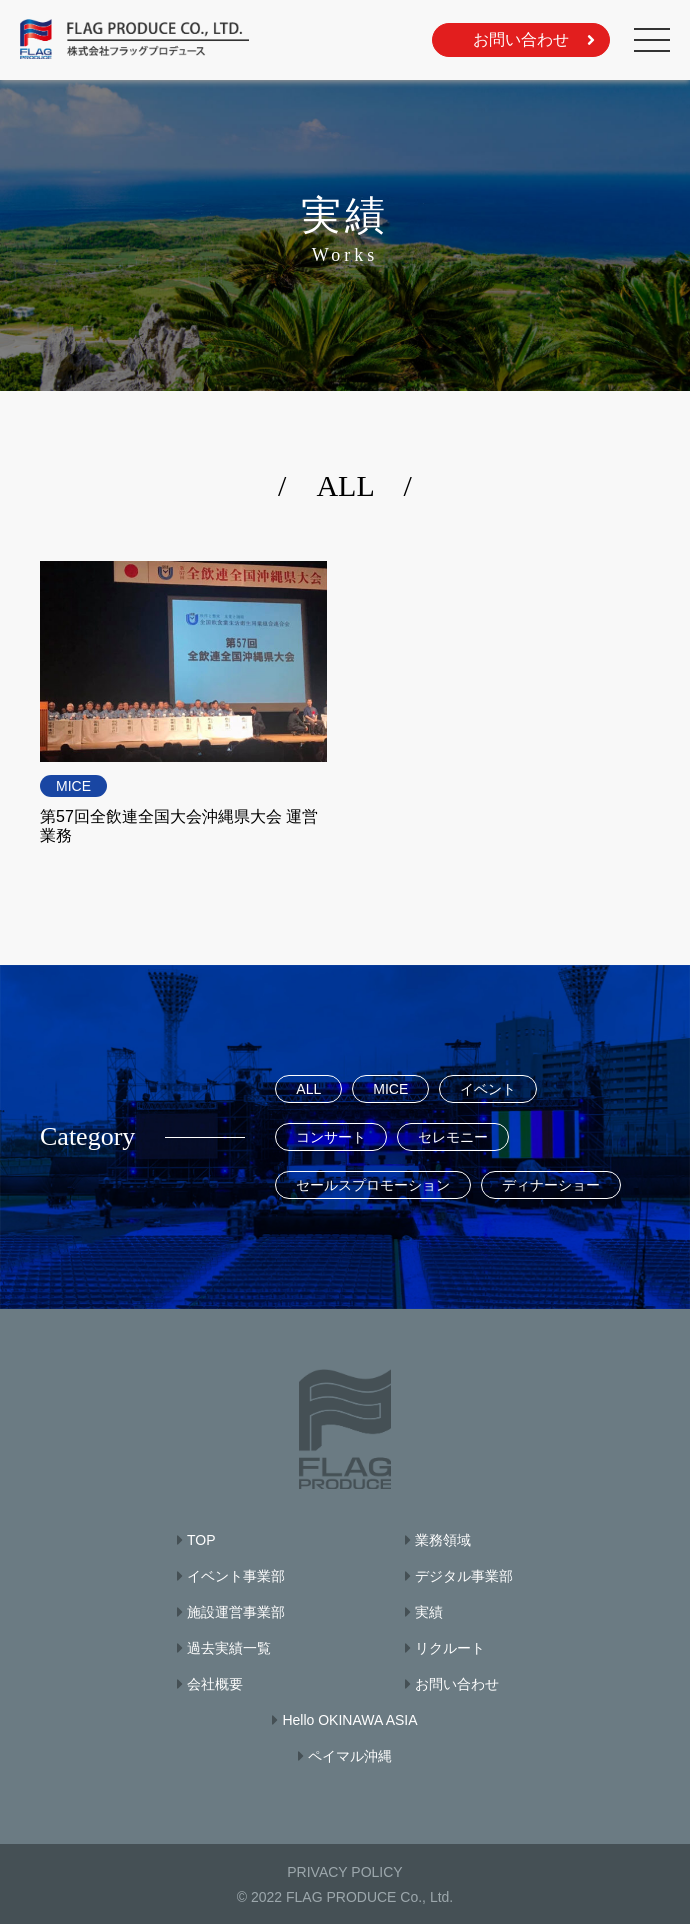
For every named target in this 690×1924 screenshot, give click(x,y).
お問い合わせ (521, 39)
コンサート (331, 1137)
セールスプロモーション (373, 1185)
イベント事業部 (236, 1576)
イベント (488, 1089)
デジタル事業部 (464, 1576)
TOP (201, 1540)
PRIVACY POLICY (344, 1872)
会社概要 (215, 1684)
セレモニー (453, 1137)
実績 (429, 1612)
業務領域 (443, 1540)
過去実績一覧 (229, 1648)
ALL (308, 1089)
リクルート (450, 1648)
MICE (73, 786)
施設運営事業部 (236, 1612)
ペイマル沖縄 (350, 1756)
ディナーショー (551, 1185)
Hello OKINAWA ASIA (349, 1720)
